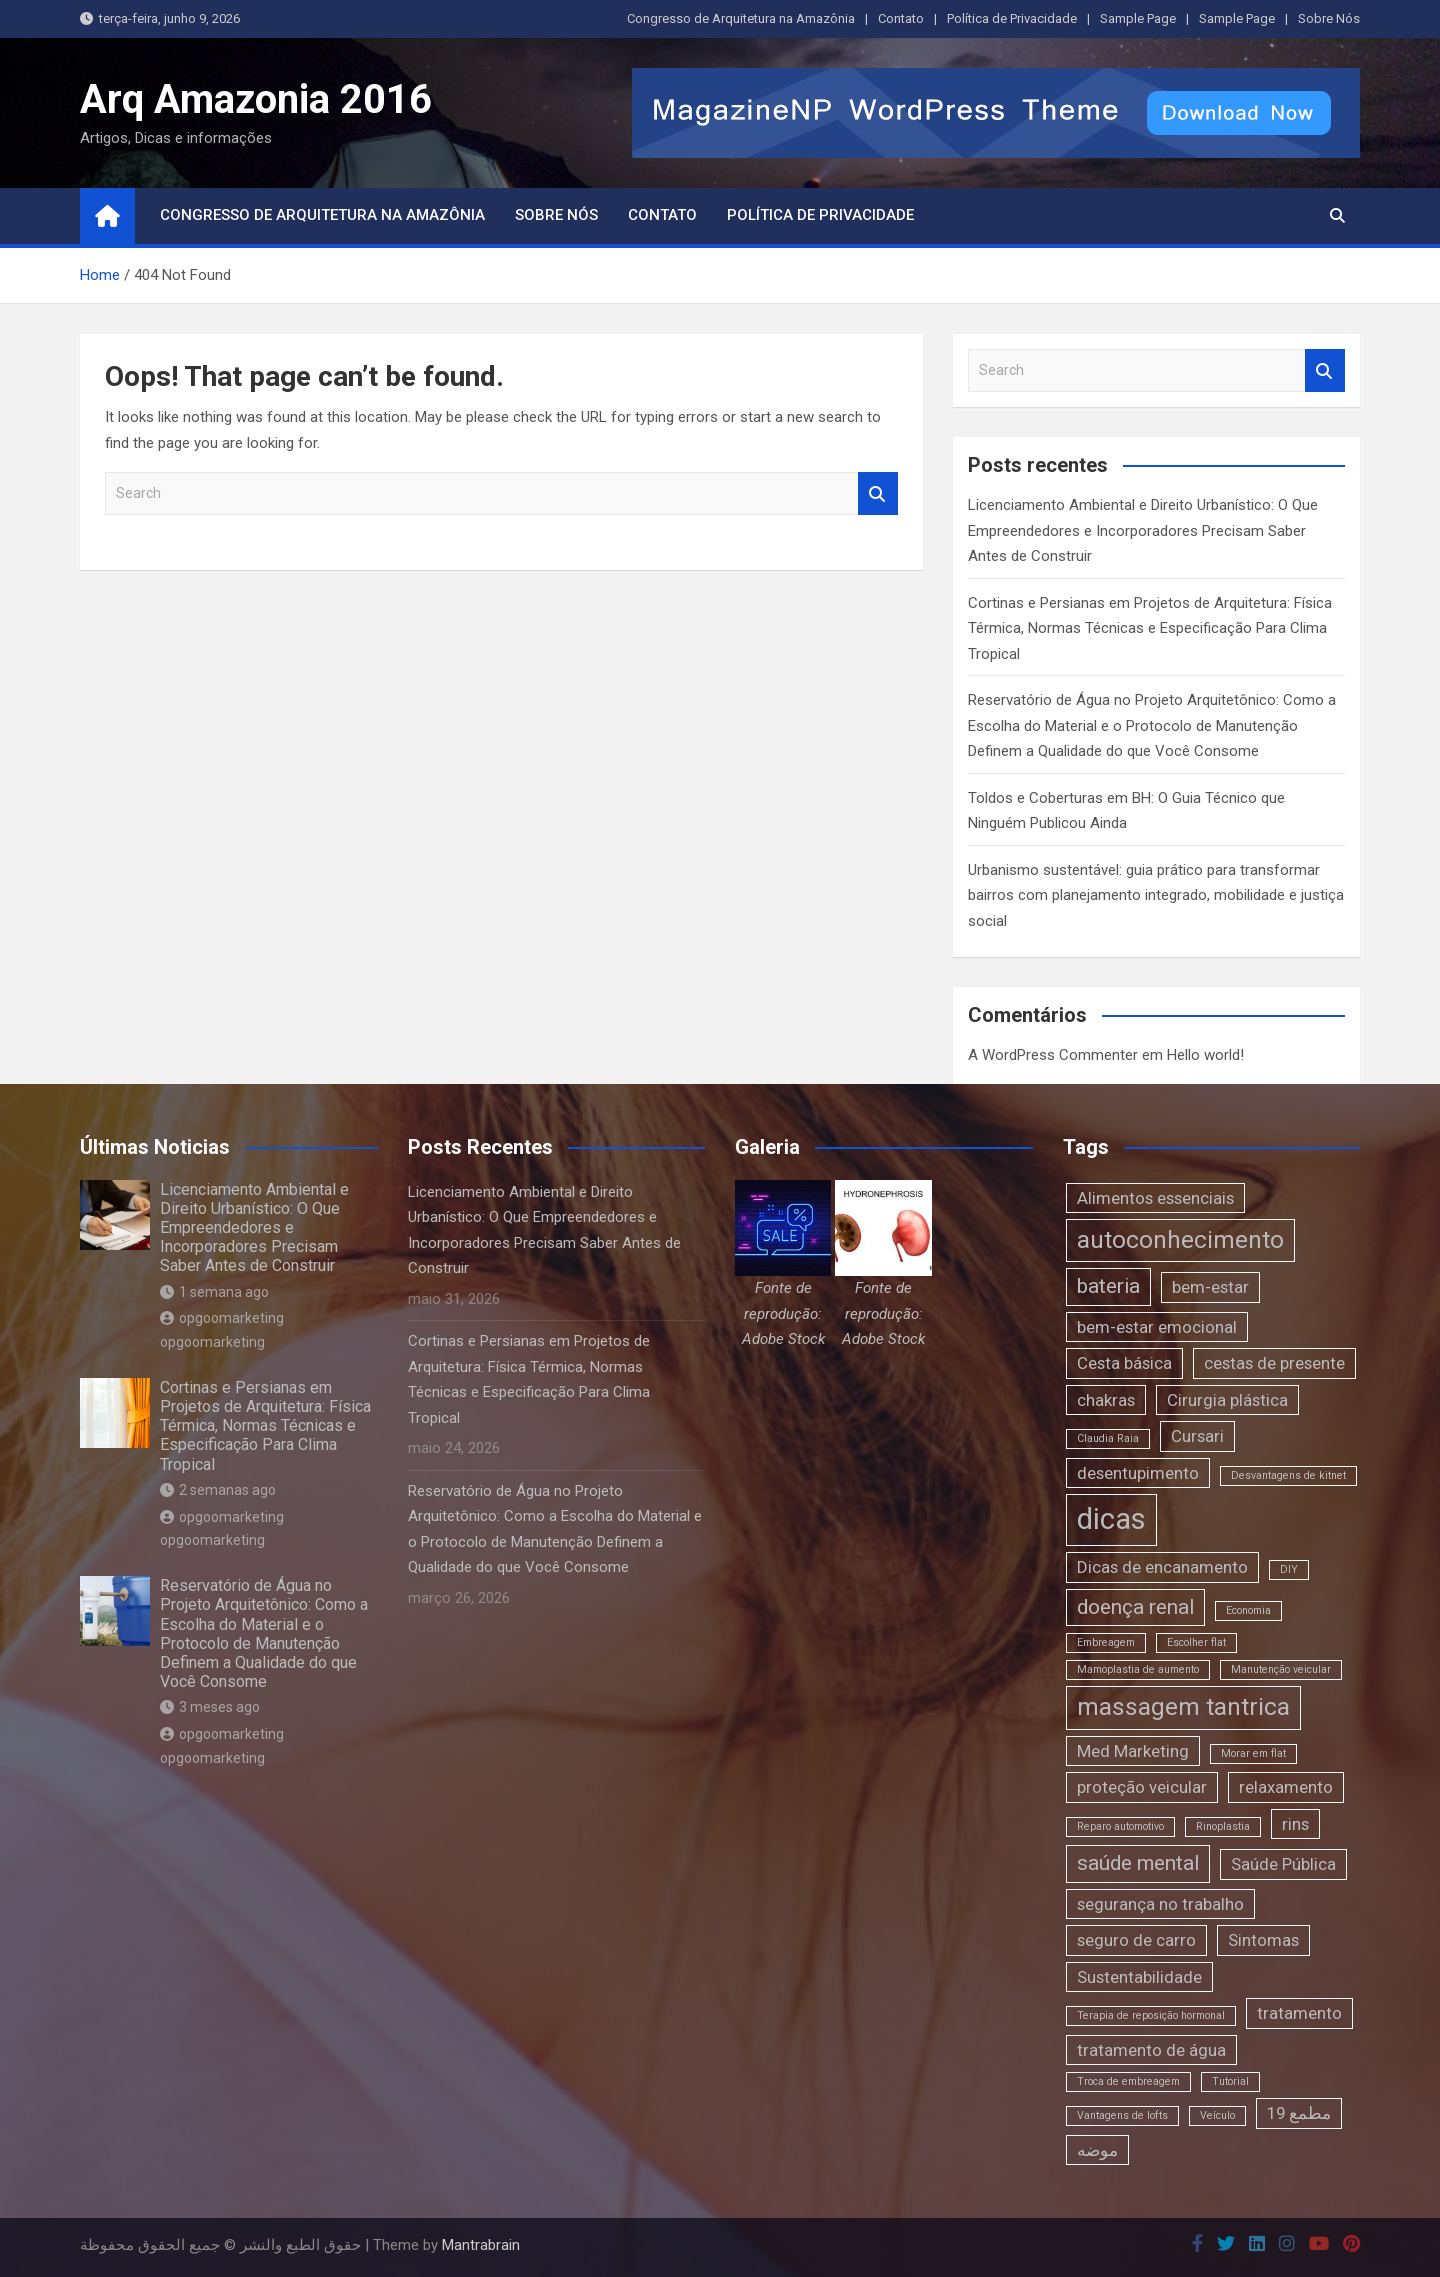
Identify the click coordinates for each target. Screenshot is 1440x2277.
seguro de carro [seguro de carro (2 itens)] (1136, 1940)
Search (878, 493)
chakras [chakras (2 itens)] (1106, 1400)
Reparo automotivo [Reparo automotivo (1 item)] (1120, 1826)
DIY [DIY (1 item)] (1289, 1569)
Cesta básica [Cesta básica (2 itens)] (1124, 1363)
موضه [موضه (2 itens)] (1097, 2150)
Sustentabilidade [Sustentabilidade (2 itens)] (1139, 1977)
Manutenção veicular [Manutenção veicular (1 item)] (1281, 1669)
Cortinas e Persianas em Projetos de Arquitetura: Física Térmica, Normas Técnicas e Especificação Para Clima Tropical (1150, 628)
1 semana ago (214, 1292)
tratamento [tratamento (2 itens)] (1299, 2013)
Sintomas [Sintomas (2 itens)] (1263, 1940)
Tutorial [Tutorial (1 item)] (1230, 2081)
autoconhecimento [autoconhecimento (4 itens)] (1180, 1240)
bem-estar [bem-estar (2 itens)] (1210, 1287)
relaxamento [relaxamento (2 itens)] (1286, 1787)
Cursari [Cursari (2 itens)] (1197, 1436)
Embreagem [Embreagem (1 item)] (1106, 1642)
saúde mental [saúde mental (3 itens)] (1138, 1863)
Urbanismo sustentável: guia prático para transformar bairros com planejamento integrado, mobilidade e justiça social (1156, 895)
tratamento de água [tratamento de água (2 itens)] (1151, 2050)
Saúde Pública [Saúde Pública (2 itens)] (1283, 1864)
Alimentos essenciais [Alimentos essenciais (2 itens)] (1155, 1198)
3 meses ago (210, 1707)
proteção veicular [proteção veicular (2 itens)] (1142, 1787)
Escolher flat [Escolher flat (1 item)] (1196, 1642)
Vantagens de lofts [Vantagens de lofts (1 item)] (1122, 2115)
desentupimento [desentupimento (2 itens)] (1138, 1473)
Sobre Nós (1329, 18)
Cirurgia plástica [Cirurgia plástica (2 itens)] (1227, 1400)
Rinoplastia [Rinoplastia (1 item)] (1223, 1826)
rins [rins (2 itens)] (1295, 1824)
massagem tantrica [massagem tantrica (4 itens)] (1183, 1707)
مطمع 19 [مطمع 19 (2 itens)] (1299, 2113)
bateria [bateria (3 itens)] (1108, 1286)
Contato (901, 18)
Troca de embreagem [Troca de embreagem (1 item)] (1128, 2081)
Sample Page (1138, 18)
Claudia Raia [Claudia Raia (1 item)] (1108, 1438)
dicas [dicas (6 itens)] (1111, 1519)
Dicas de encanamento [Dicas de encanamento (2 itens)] (1162, 1567)
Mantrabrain (481, 2245)
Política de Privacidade (1012, 18)
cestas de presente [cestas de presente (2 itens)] (1274, 1363)
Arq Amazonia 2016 (256, 99)
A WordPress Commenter (1053, 1055)
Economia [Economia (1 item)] (1248, 1610)
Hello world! (1205, 1055)
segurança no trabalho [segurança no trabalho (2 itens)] (1160, 1904)
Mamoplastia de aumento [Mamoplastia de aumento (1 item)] (1138, 1669)
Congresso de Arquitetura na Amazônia (741, 18)
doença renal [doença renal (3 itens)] (1135, 1607)
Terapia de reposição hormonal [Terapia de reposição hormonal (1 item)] (1151, 2015)
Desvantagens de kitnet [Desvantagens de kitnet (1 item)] (1288, 1475)
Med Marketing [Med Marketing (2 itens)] (1133, 1751)
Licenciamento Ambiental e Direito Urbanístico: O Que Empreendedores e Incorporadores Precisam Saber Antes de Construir (1143, 530)
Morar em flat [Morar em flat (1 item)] (1253, 1753)
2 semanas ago (218, 1490)
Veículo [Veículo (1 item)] (1217, 2115)
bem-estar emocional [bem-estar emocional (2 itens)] (1157, 1327)
